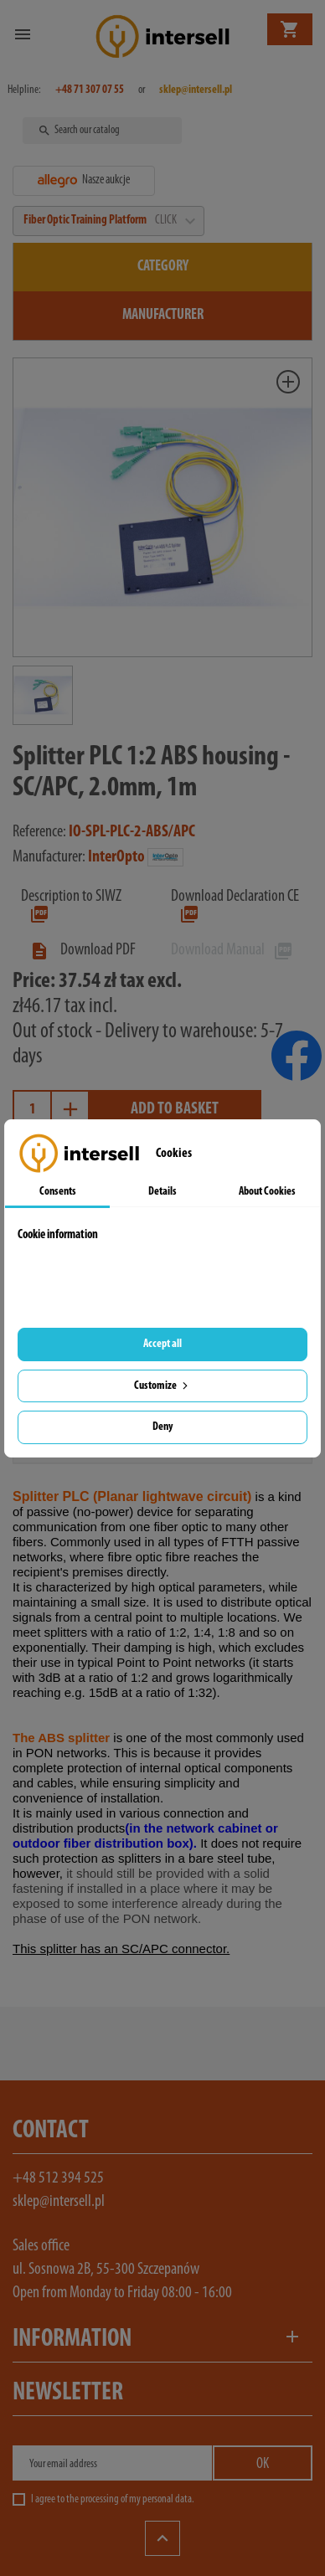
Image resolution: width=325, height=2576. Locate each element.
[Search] (104, 130)
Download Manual (232, 950)
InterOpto (116, 857)
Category (162, 267)
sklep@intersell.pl (59, 2201)
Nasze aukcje (84, 181)
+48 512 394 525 (58, 2178)
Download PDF (82, 950)
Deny (162, 1427)
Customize (162, 1385)
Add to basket (175, 1109)
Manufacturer (163, 315)
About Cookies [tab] (267, 1191)
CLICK (174, 221)
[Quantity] (32, 1109)
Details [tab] (162, 1191)
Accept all (162, 1344)
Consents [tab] (57, 1191)
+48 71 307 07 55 (89, 90)
